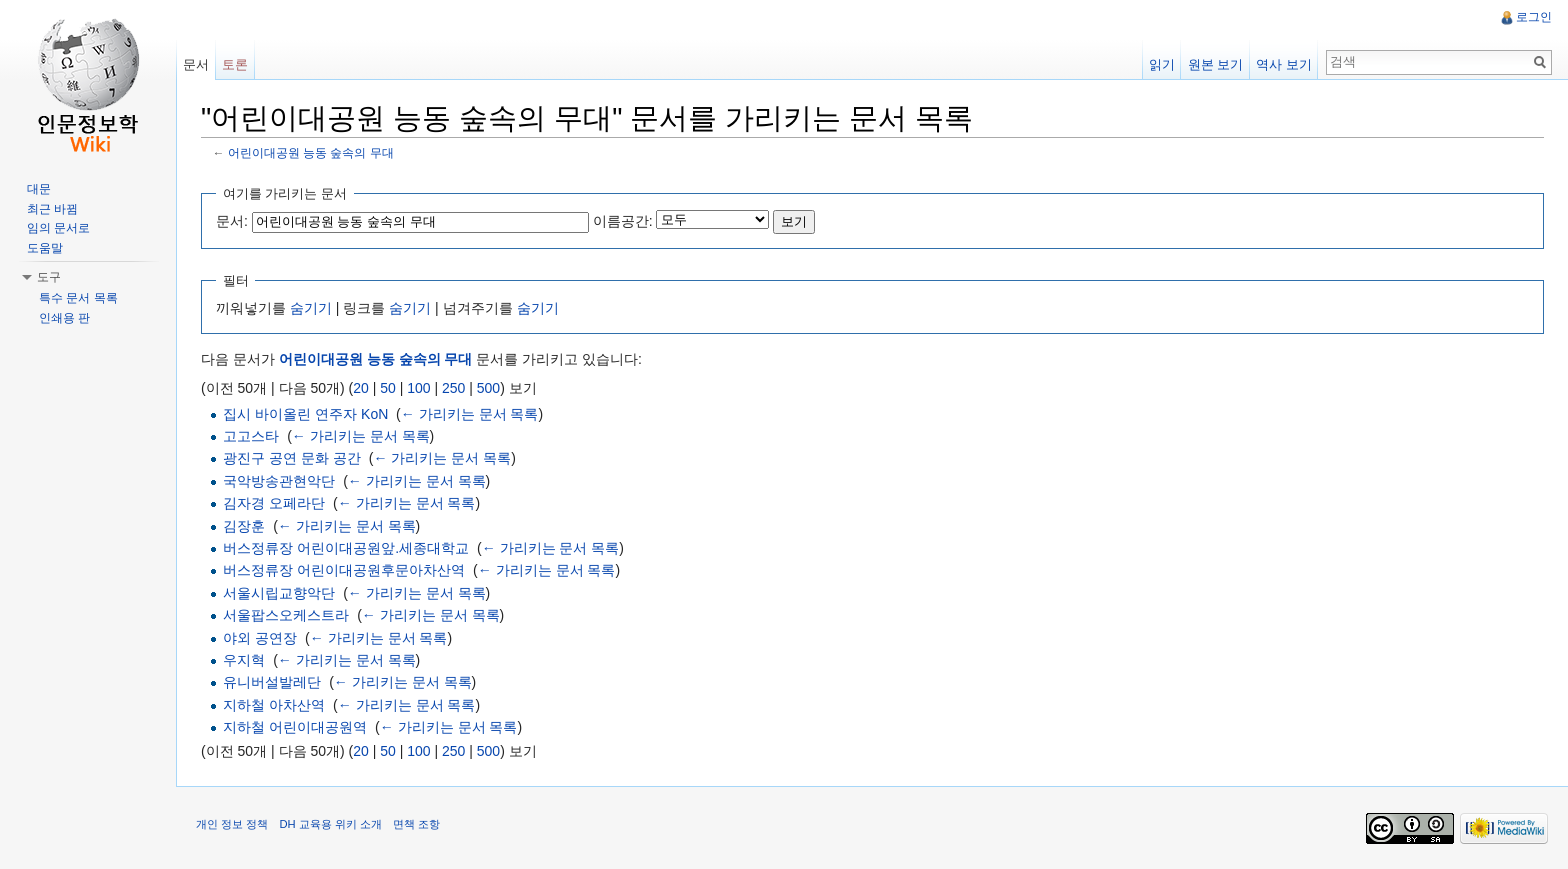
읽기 (1162, 64)
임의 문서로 (58, 228)
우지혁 (244, 660)
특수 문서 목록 (78, 298)
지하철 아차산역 (274, 705)
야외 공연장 (260, 638)
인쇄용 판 (64, 318)
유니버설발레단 (272, 682)
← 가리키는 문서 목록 (470, 414)
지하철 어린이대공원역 (295, 727)
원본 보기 (1216, 64)
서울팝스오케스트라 (286, 615)
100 (418, 388)
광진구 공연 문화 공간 (292, 458)
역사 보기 (1284, 64)
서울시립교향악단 (279, 593)
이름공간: (623, 221)
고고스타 (251, 436)
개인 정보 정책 (232, 824)
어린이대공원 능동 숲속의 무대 (311, 152)
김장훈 (244, 526)
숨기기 (311, 308)
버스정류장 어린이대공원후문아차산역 (344, 570)
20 (361, 388)
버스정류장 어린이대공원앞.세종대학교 (346, 548)
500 (488, 388)
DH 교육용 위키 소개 (330, 824)
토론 (235, 64)
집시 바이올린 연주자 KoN (305, 414)
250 (453, 388)
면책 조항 (416, 824)
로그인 (1534, 17)
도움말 (45, 248)
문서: (232, 221)
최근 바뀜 (52, 209)
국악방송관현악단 (279, 481)
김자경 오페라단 (274, 503)
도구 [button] (49, 277)
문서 (196, 64)
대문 (39, 189)
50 (388, 388)
